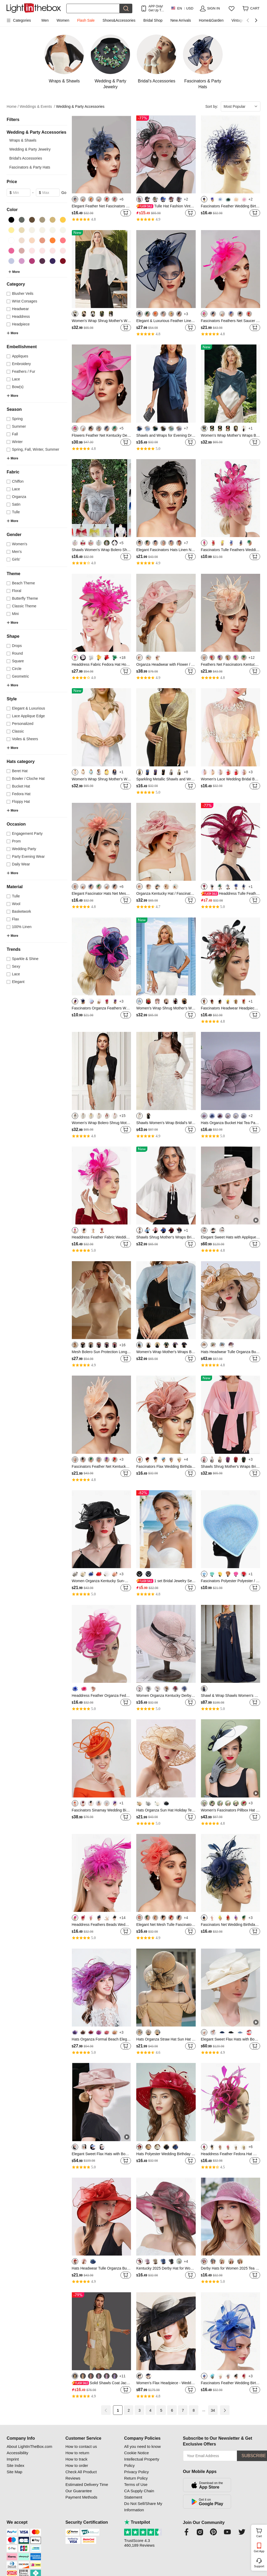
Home (12, 106)
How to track (76, 2459)
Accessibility (17, 2453)
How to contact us (81, 2446)
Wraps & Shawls (22, 140)
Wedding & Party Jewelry (29, 149)
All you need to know (142, 2446)
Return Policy (136, 2478)
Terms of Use (135, 2484)
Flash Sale (86, 20)
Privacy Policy (136, 2472)
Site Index (15, 2465)
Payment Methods (81, 2497)
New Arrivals (180, 20)
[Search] (93, 8)
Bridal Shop (152, 20)
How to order (76, 2465)
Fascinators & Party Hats (29, 167)
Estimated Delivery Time (86, 2484)
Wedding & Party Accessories (80, 106)
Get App (259, 2551)
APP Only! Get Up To (155, 8)
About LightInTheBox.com (29, 2446)
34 (213, 2410)
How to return (77, 2453)
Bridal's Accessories (25, 158)
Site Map (14, 2472)
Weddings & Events (37, 106)
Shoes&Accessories (118, 20)
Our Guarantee (78, 2491)
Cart (261, 2532)
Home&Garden (211, 20)
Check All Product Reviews (81, 2475)
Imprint (13, 2459)
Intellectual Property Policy (141, 2462)
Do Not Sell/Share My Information (143, 2506)
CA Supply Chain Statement (139, 2494)
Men (45, 20)
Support (259, 2566)
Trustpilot (137, 2522)
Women (63, 20)
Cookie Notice (136, 2453)
